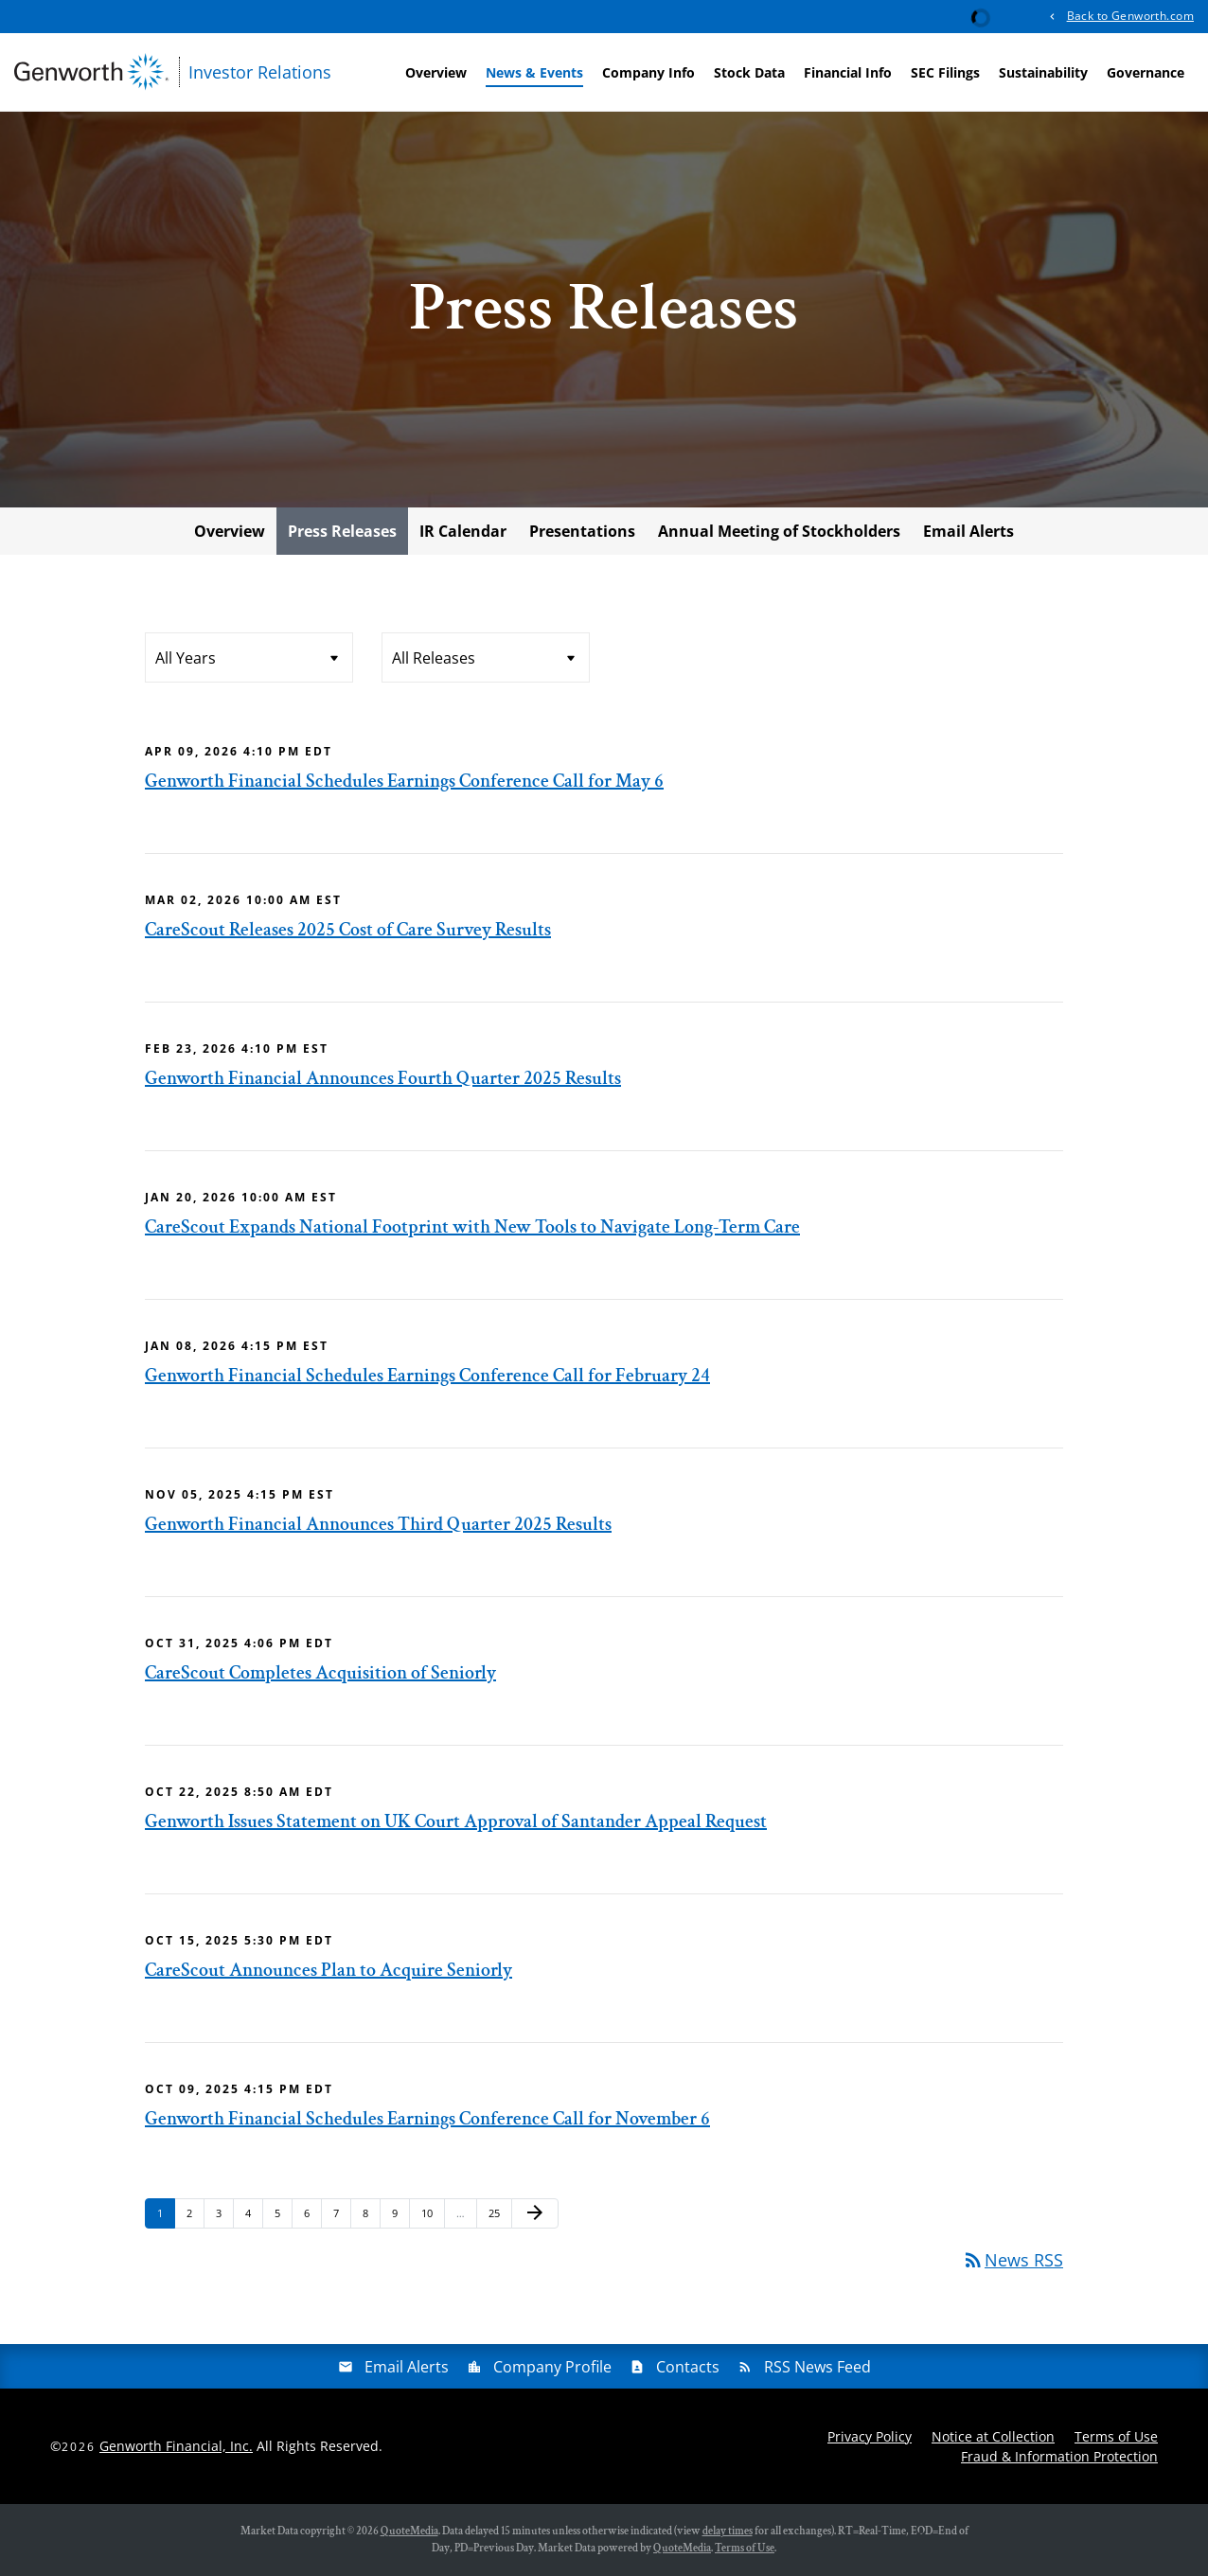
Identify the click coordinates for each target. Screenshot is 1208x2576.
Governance (1145, 72)
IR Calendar (462, 531)
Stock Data (749, 72)
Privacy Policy (869, 2436)
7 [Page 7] (341, 2217)
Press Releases (342, 531)
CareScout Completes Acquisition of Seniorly (320, 1673)
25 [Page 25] (499, 2217)
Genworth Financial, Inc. (176, 2446)
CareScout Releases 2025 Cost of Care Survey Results (348, 929)
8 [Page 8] (371, 2217)
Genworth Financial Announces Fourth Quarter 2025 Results (383, 1078)
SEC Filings (945, 72)
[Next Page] (535, 2213)
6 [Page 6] (312, 2217)
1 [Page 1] (165, 2217)
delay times (727, 2531)
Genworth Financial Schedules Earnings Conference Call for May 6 (404, 781)
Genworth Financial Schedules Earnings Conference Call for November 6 (427, 2118)
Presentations (582, 531)
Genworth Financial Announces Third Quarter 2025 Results (378, 1524)
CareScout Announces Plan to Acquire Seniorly (328, 1970)
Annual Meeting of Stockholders (779, 531)
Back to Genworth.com (1130, 16)
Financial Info (848, 72)
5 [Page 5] (283, 2217)
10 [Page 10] (432, 2217)
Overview (436, 72)
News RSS (1012, 2259)
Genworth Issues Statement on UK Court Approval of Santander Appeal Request (456, 1821)
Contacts (687, 2366)
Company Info (648, 72)
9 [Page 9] (400, 2217)
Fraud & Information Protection (1059, 2456)
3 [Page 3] (224, 2217)
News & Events (534, 72)
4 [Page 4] (253, 2217)
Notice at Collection (993, 2436)
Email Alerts (968, 531)
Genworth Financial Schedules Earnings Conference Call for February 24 (427, 1375)
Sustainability (1043, 72)
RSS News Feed (817, 2366)
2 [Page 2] (195, 2217)
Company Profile (552, 2366)
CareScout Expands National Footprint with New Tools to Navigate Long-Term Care (472, 1227)
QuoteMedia (409, 2531)
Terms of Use (1116, 2436)
